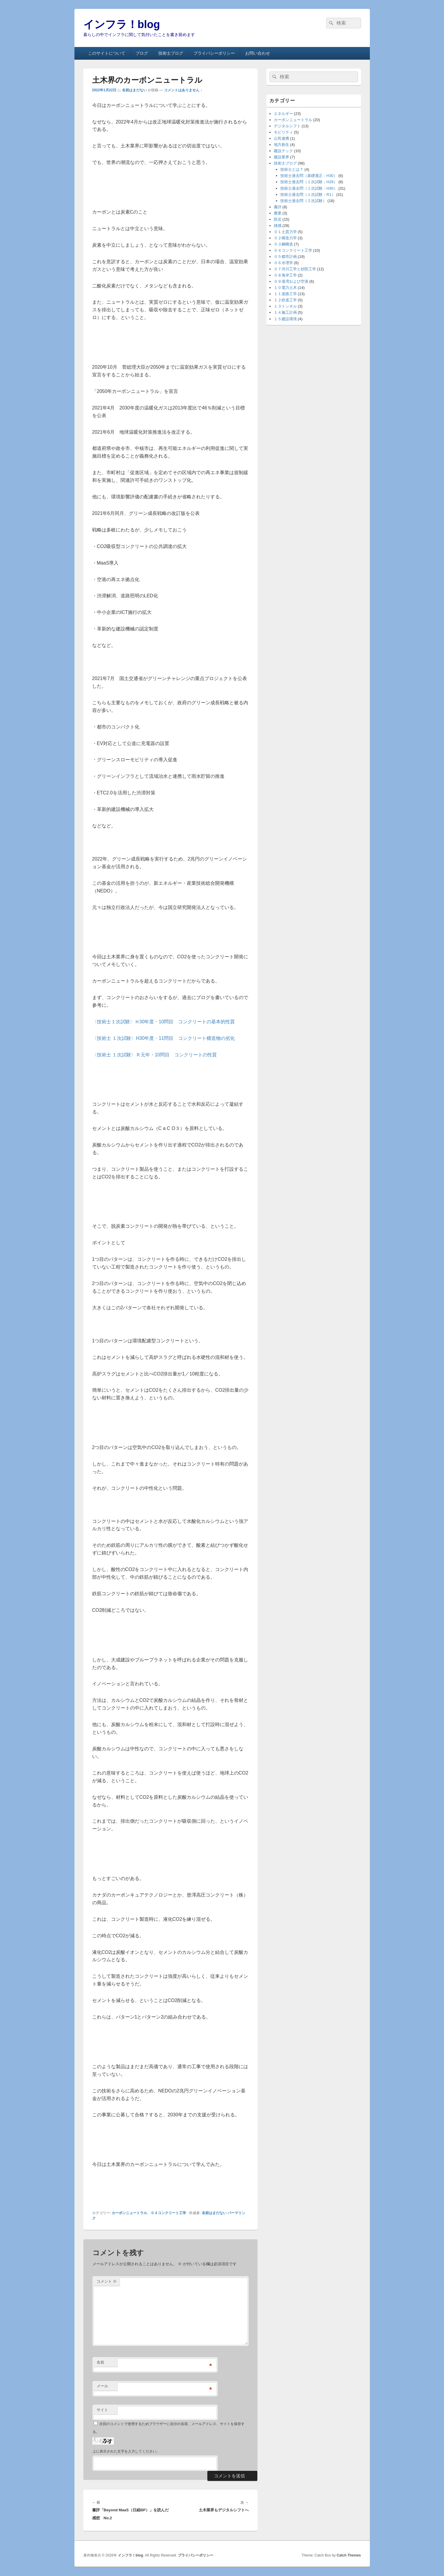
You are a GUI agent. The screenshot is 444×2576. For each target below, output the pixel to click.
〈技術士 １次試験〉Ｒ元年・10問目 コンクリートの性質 (154, 1054)
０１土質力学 (285, 232)
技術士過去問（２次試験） (303, 201)
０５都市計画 (285, 256)
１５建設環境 (285, 319)
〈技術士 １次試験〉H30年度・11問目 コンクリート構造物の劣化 (163, 1038)
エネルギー (283, 113)
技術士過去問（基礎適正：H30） (308, 175)
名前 (100, 2362)
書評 (278, 207)
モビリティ (283, 132)
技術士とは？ (291, 169)
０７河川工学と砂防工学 (295, 269)
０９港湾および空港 (291, 281)
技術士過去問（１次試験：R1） (307, 194)
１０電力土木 (285, 287)
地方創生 (281, 144)
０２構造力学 (285, 238)
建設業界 (281, 157)
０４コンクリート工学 (168, 2213)
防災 (278, 219)
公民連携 (281, 138)
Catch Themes (348, 2555)
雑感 (278, 225)
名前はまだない (134, 90)
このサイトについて (106, 53)
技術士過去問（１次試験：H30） (308, 188)
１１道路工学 (285, 294)
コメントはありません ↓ (183, 90)
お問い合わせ (257, 53)
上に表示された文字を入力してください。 (126, 2451)
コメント (107, 2281)
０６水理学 (283, 263)
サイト (102, 2410)
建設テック (283, 151)
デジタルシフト (287, 126)
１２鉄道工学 (285, 300)
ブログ (142, 53)
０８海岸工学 (285, 275)
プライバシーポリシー (214, 53)
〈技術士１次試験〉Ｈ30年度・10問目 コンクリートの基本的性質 (163, 1021)
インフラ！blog (121, 24)
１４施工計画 (285, 312)
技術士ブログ (170, 53)
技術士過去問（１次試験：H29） (308, 182)
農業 (278, 213)
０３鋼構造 (283, 244)
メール (102, 2386)
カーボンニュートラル (129, 2213)
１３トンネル (285, 306)
